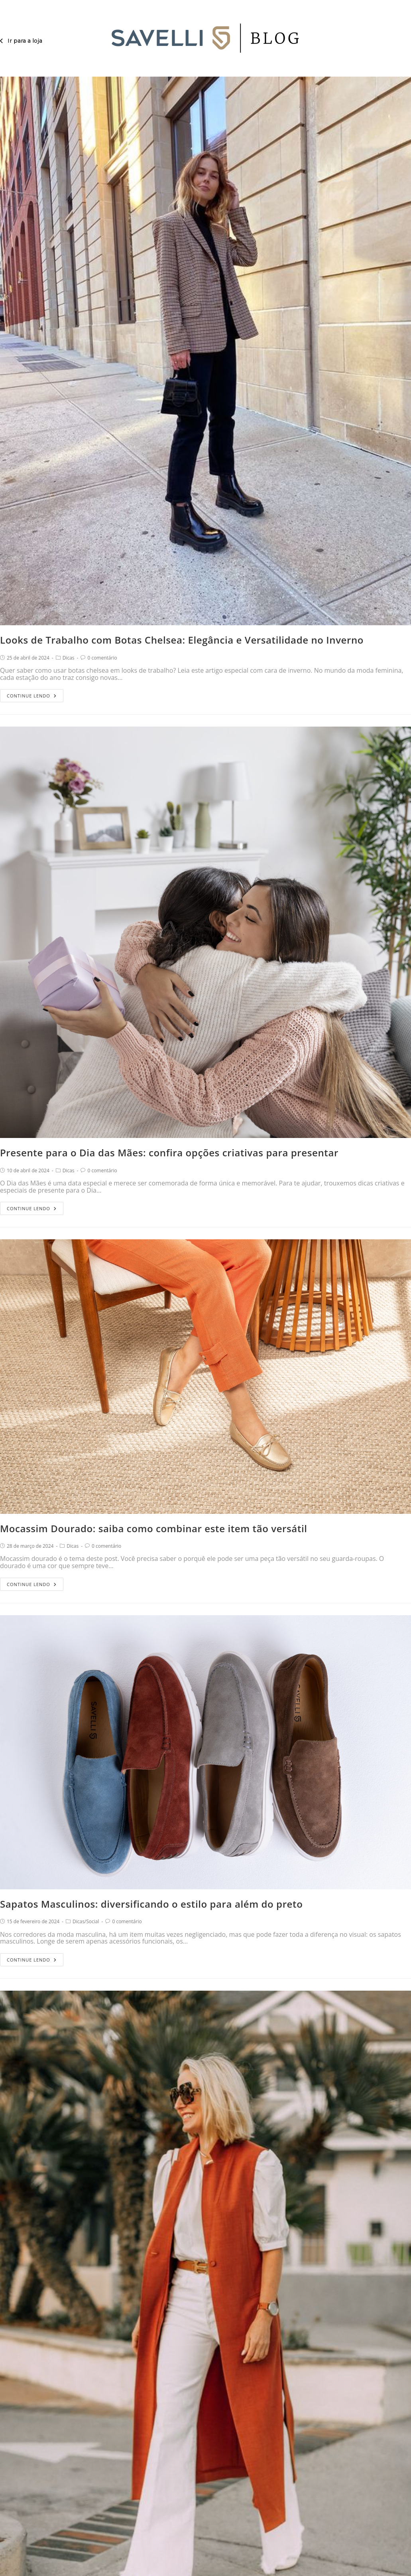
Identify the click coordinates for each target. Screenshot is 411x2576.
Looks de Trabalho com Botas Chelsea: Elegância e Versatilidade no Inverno (182, 639)
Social (92, 1921)
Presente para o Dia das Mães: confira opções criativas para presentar (169, 1152)
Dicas (69, 657)
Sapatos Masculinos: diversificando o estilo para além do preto (151, 1903)
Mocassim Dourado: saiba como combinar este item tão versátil (153, 1528)
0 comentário (102, 657)
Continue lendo (32, 694)
